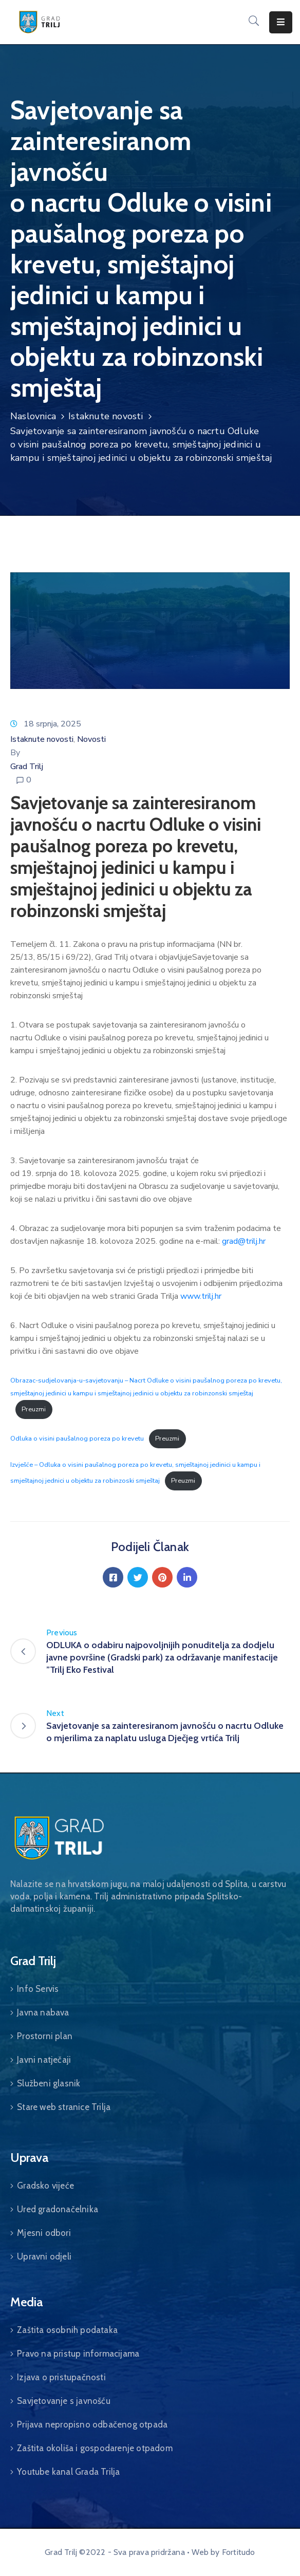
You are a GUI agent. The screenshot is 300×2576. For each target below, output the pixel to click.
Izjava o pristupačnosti (61, 2377)
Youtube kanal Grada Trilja (68, 2472)
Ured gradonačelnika (57, 2209)
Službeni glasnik (48, 2083)
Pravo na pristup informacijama (78, 2353)
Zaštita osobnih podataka (67, 2330)
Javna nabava (43, 2012)
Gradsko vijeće (45, 2185)
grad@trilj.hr (244, 1241)
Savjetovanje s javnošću (63, 2401)
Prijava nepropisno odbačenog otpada (92, 2424)
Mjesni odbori (44, 2233)
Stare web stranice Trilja (63, 2107)
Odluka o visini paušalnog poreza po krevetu (77, 1438)
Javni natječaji (44, 2060)
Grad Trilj (26, 766)
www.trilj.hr (200, 1296)
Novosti (91, 739)
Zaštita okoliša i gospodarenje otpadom (95, 2448)
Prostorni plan (44, 2036)
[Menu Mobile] (280, 22)
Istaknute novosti (105, 416)
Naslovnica (33, 416)
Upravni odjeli (44, 2256)
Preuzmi (34, 1409)
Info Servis (38, 1989)
